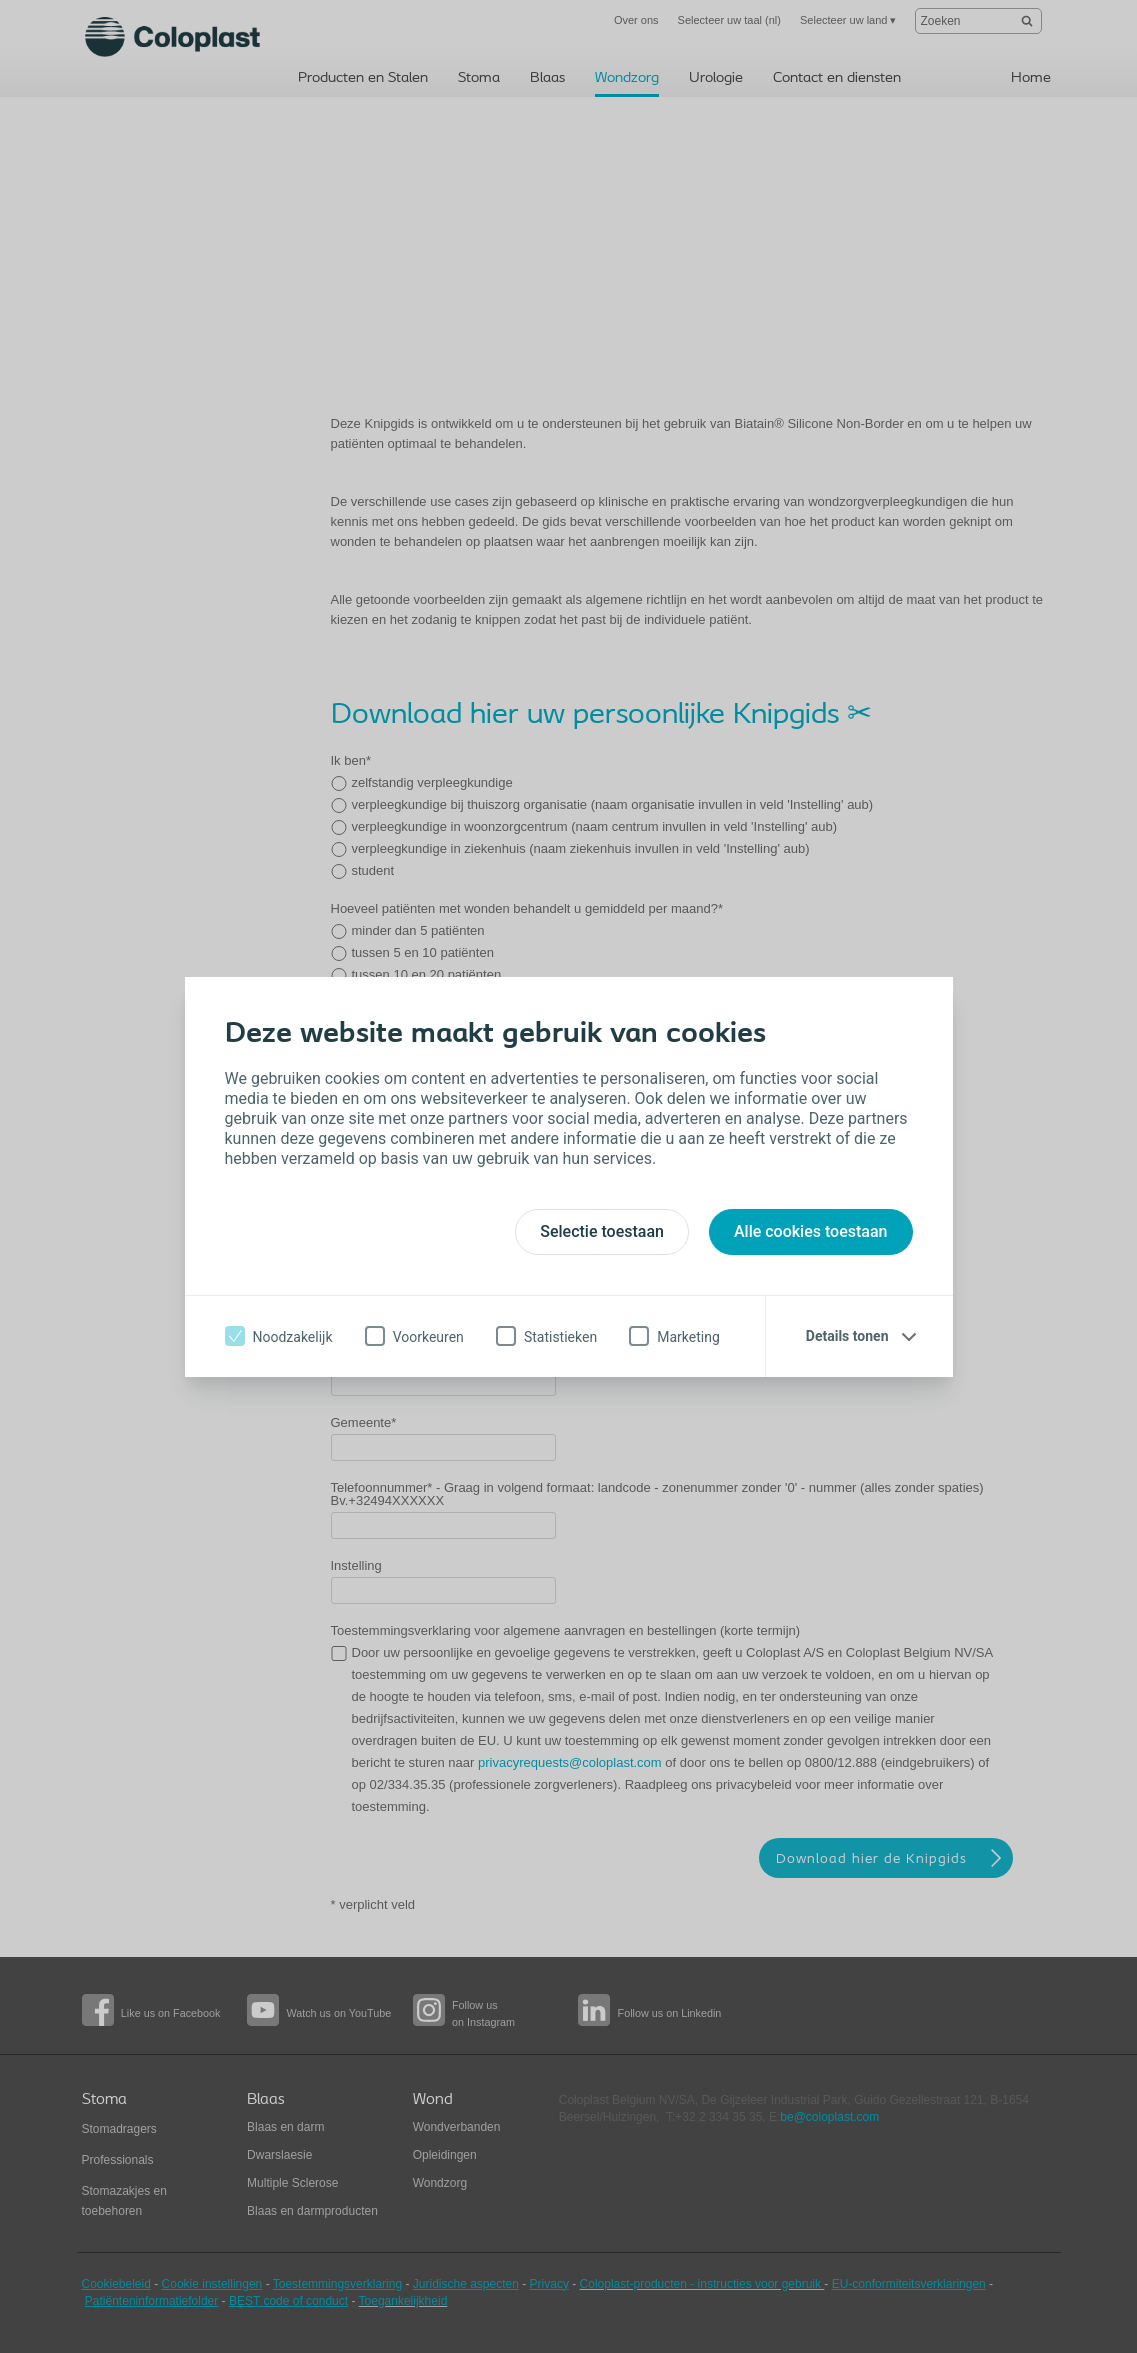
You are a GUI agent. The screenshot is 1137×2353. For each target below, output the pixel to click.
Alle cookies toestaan (811, 1231)
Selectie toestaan (602, 1231)
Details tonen (847, 1336)
